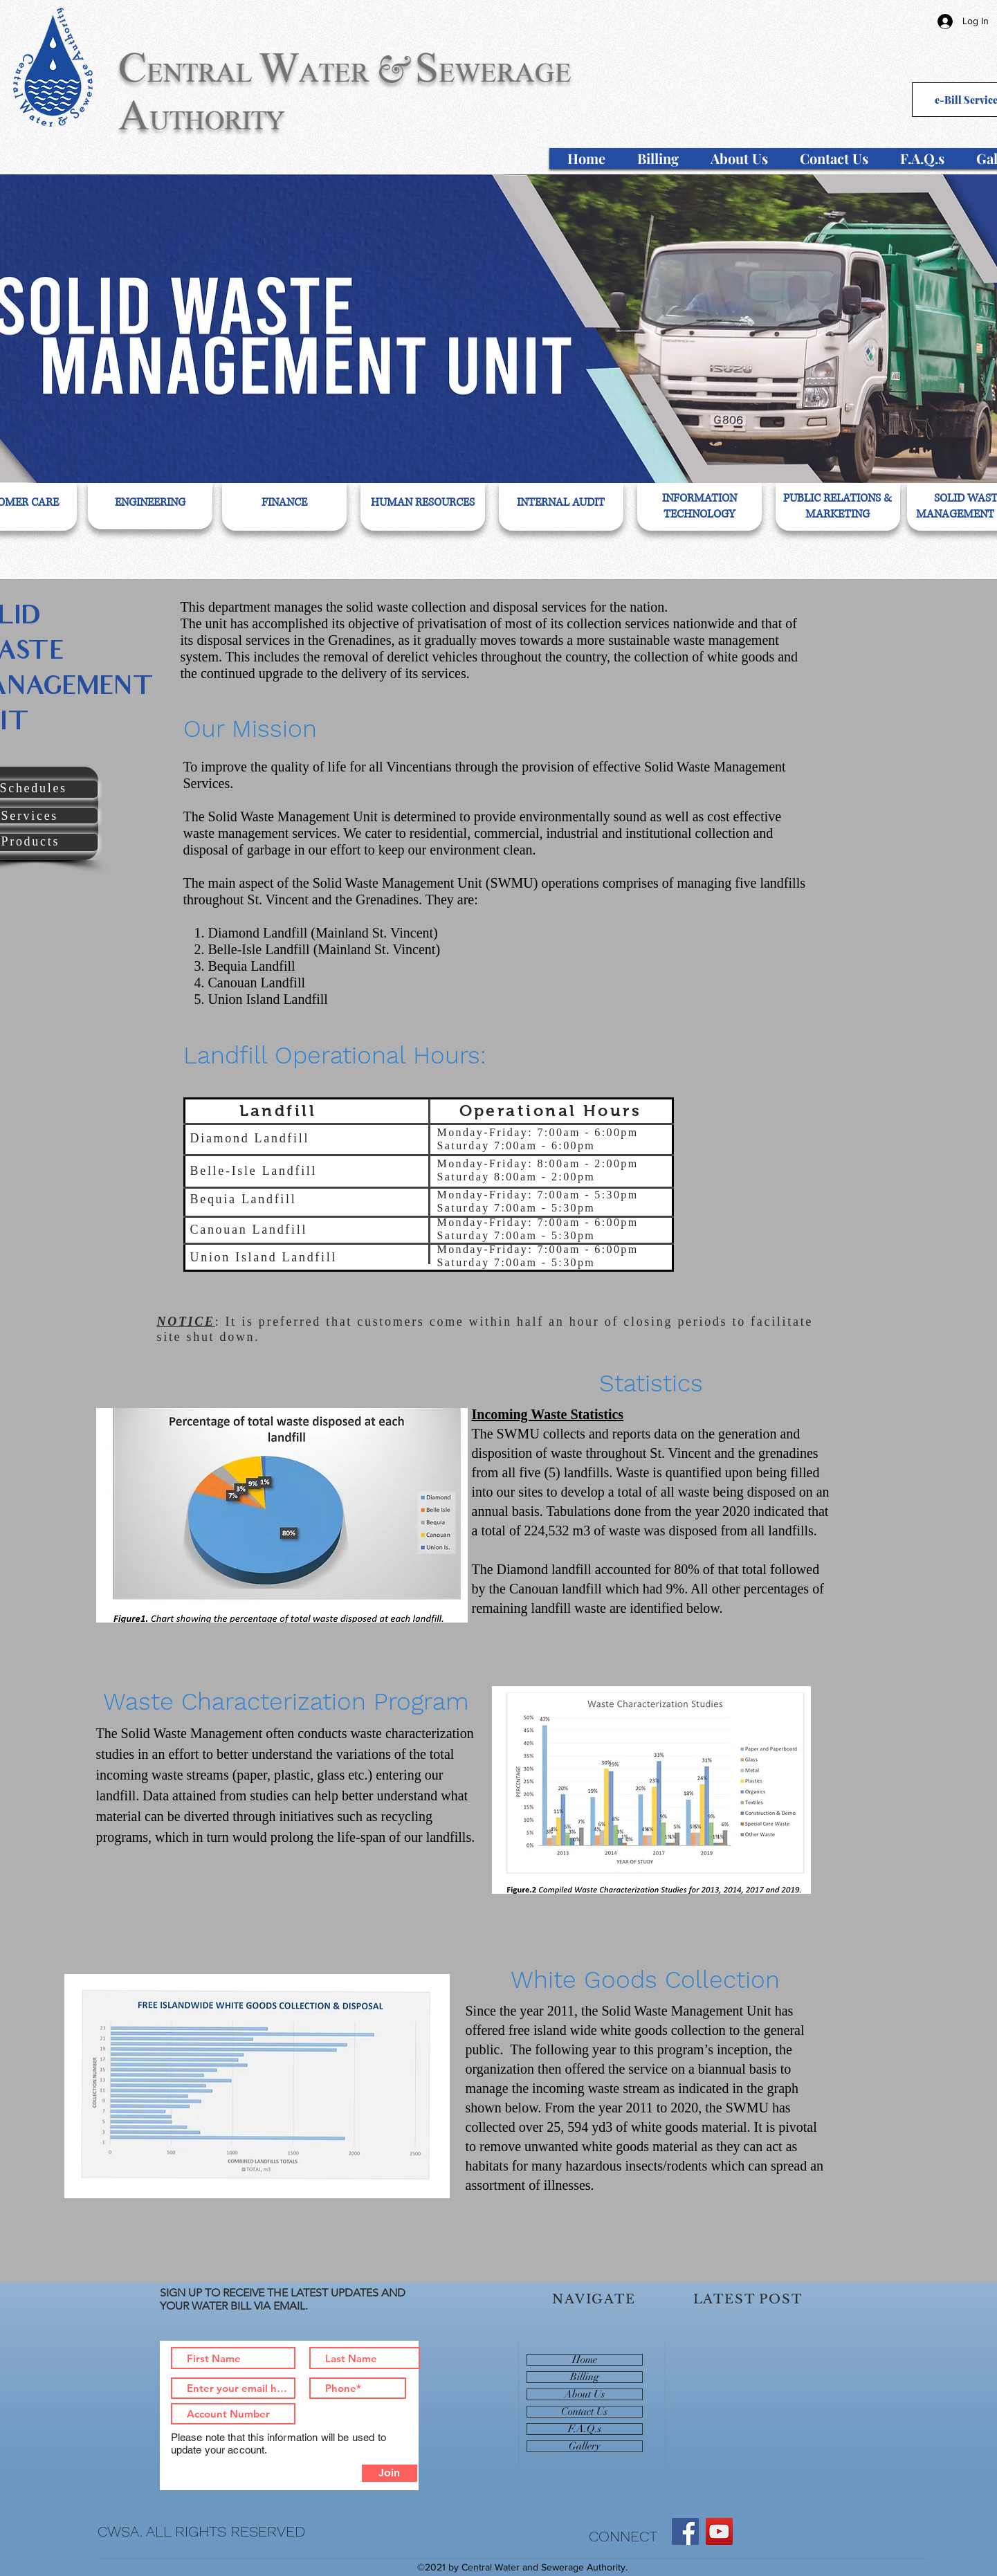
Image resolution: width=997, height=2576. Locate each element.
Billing (584, 2377)
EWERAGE (505, 72)
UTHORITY (216, 120)
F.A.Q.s (584, 2429)
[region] (150, 505)
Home (584, 2360)
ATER (334, 72)
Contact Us (584, 2411)
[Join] (389, 2473)
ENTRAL (200, 72)
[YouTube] (719, 2531)
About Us (585, 2394)
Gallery (585, 2446)
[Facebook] (685, 2531)
